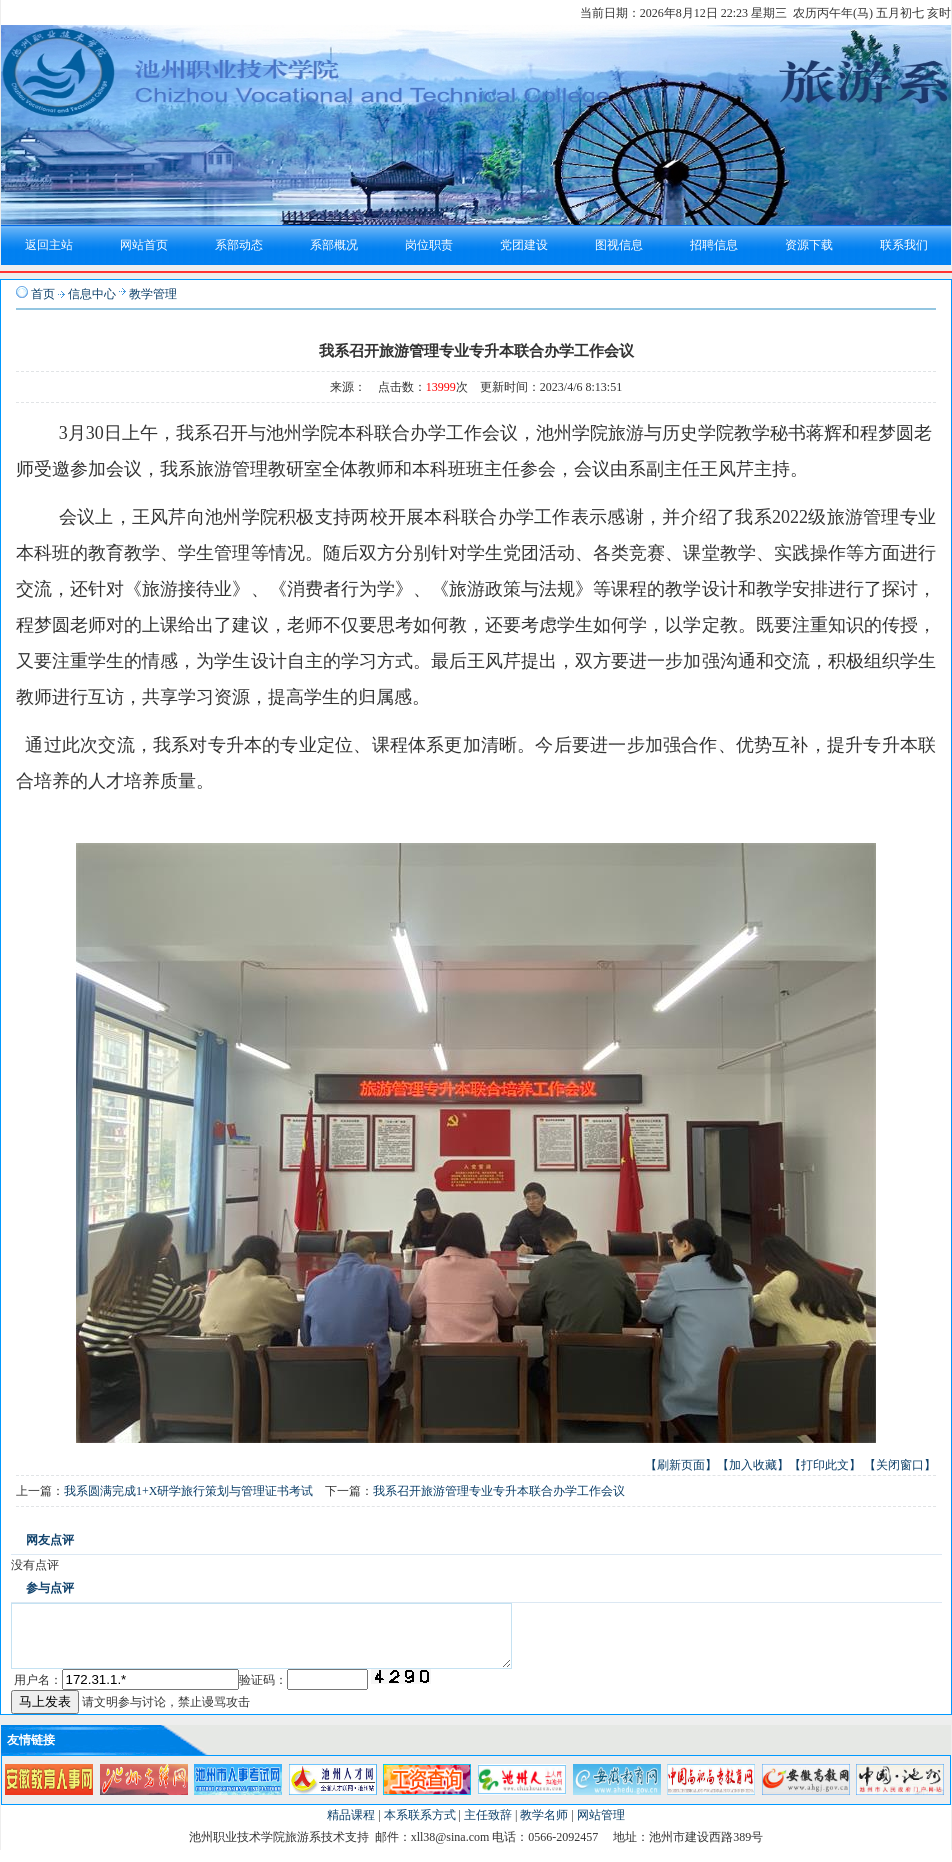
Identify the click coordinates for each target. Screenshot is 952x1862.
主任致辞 (488, 1827)
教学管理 (153, 294)
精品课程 (351, 1827)
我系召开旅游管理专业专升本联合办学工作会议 (499, 1491)
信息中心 (92, 294)
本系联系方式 (420, 1827)
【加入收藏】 (753, 1465)
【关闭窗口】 (900, 1465)
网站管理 (601, 1827)
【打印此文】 (825, 1465)
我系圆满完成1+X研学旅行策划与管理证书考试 (188, 1491)
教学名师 (544, 1827)
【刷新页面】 (681, 1465)
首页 (43, 294)
